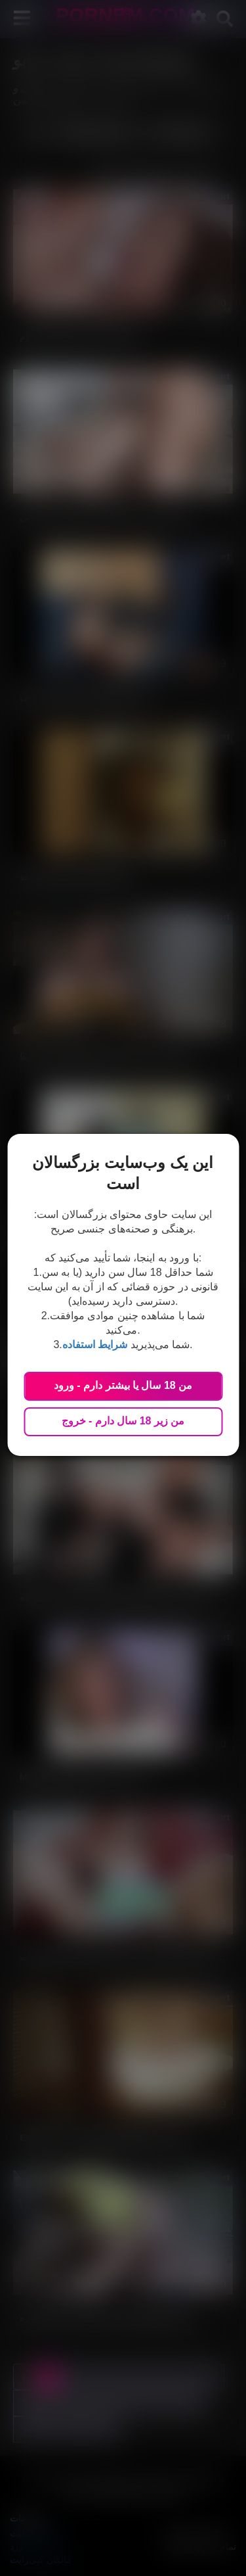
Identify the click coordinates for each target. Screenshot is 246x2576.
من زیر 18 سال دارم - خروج (123, 1420)
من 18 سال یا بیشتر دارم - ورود (123, 1385)
